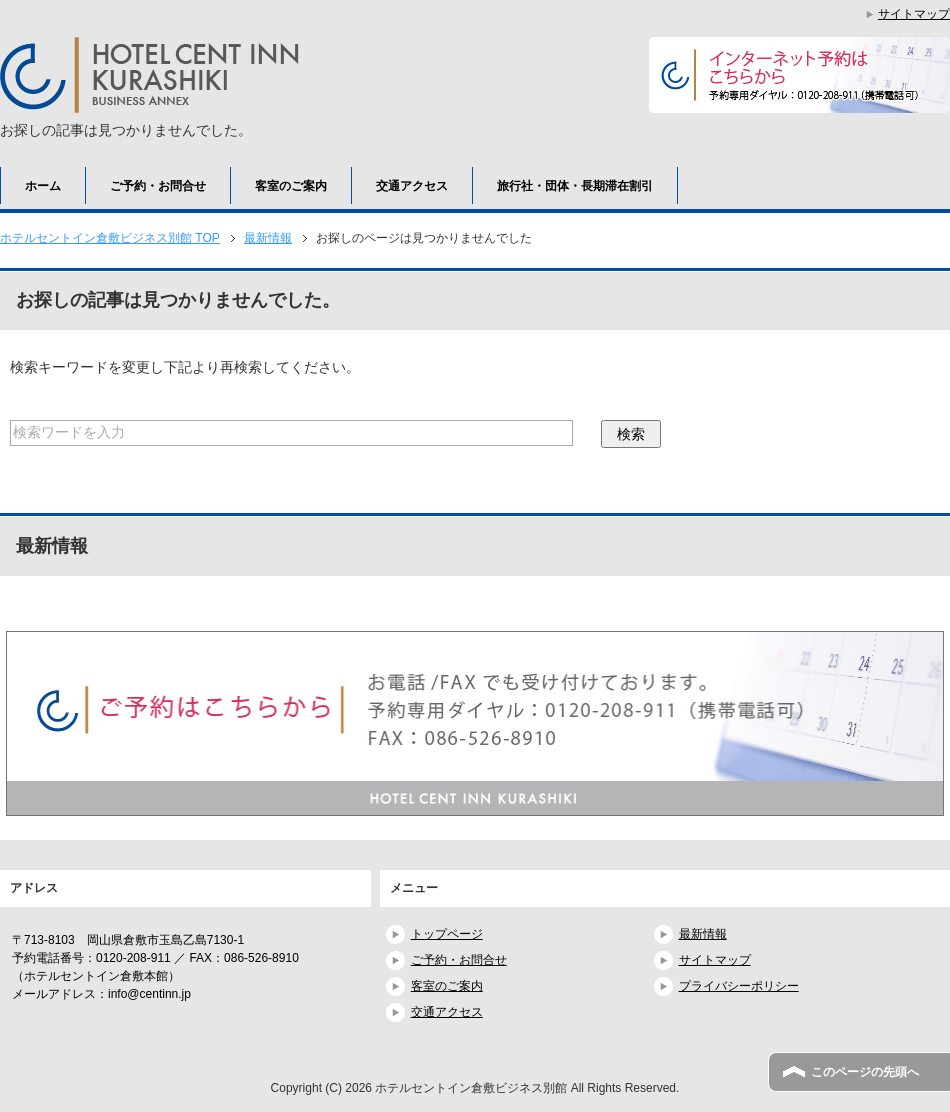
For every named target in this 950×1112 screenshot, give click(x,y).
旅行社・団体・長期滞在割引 (575, 186)
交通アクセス (412, 186)
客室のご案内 (291, 186)
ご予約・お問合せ (158, 186)
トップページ (447, 934)
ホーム (43, 186)
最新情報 (703, 934)
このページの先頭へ (865, 1072)
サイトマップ (715, 960)
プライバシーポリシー (739, 986)
